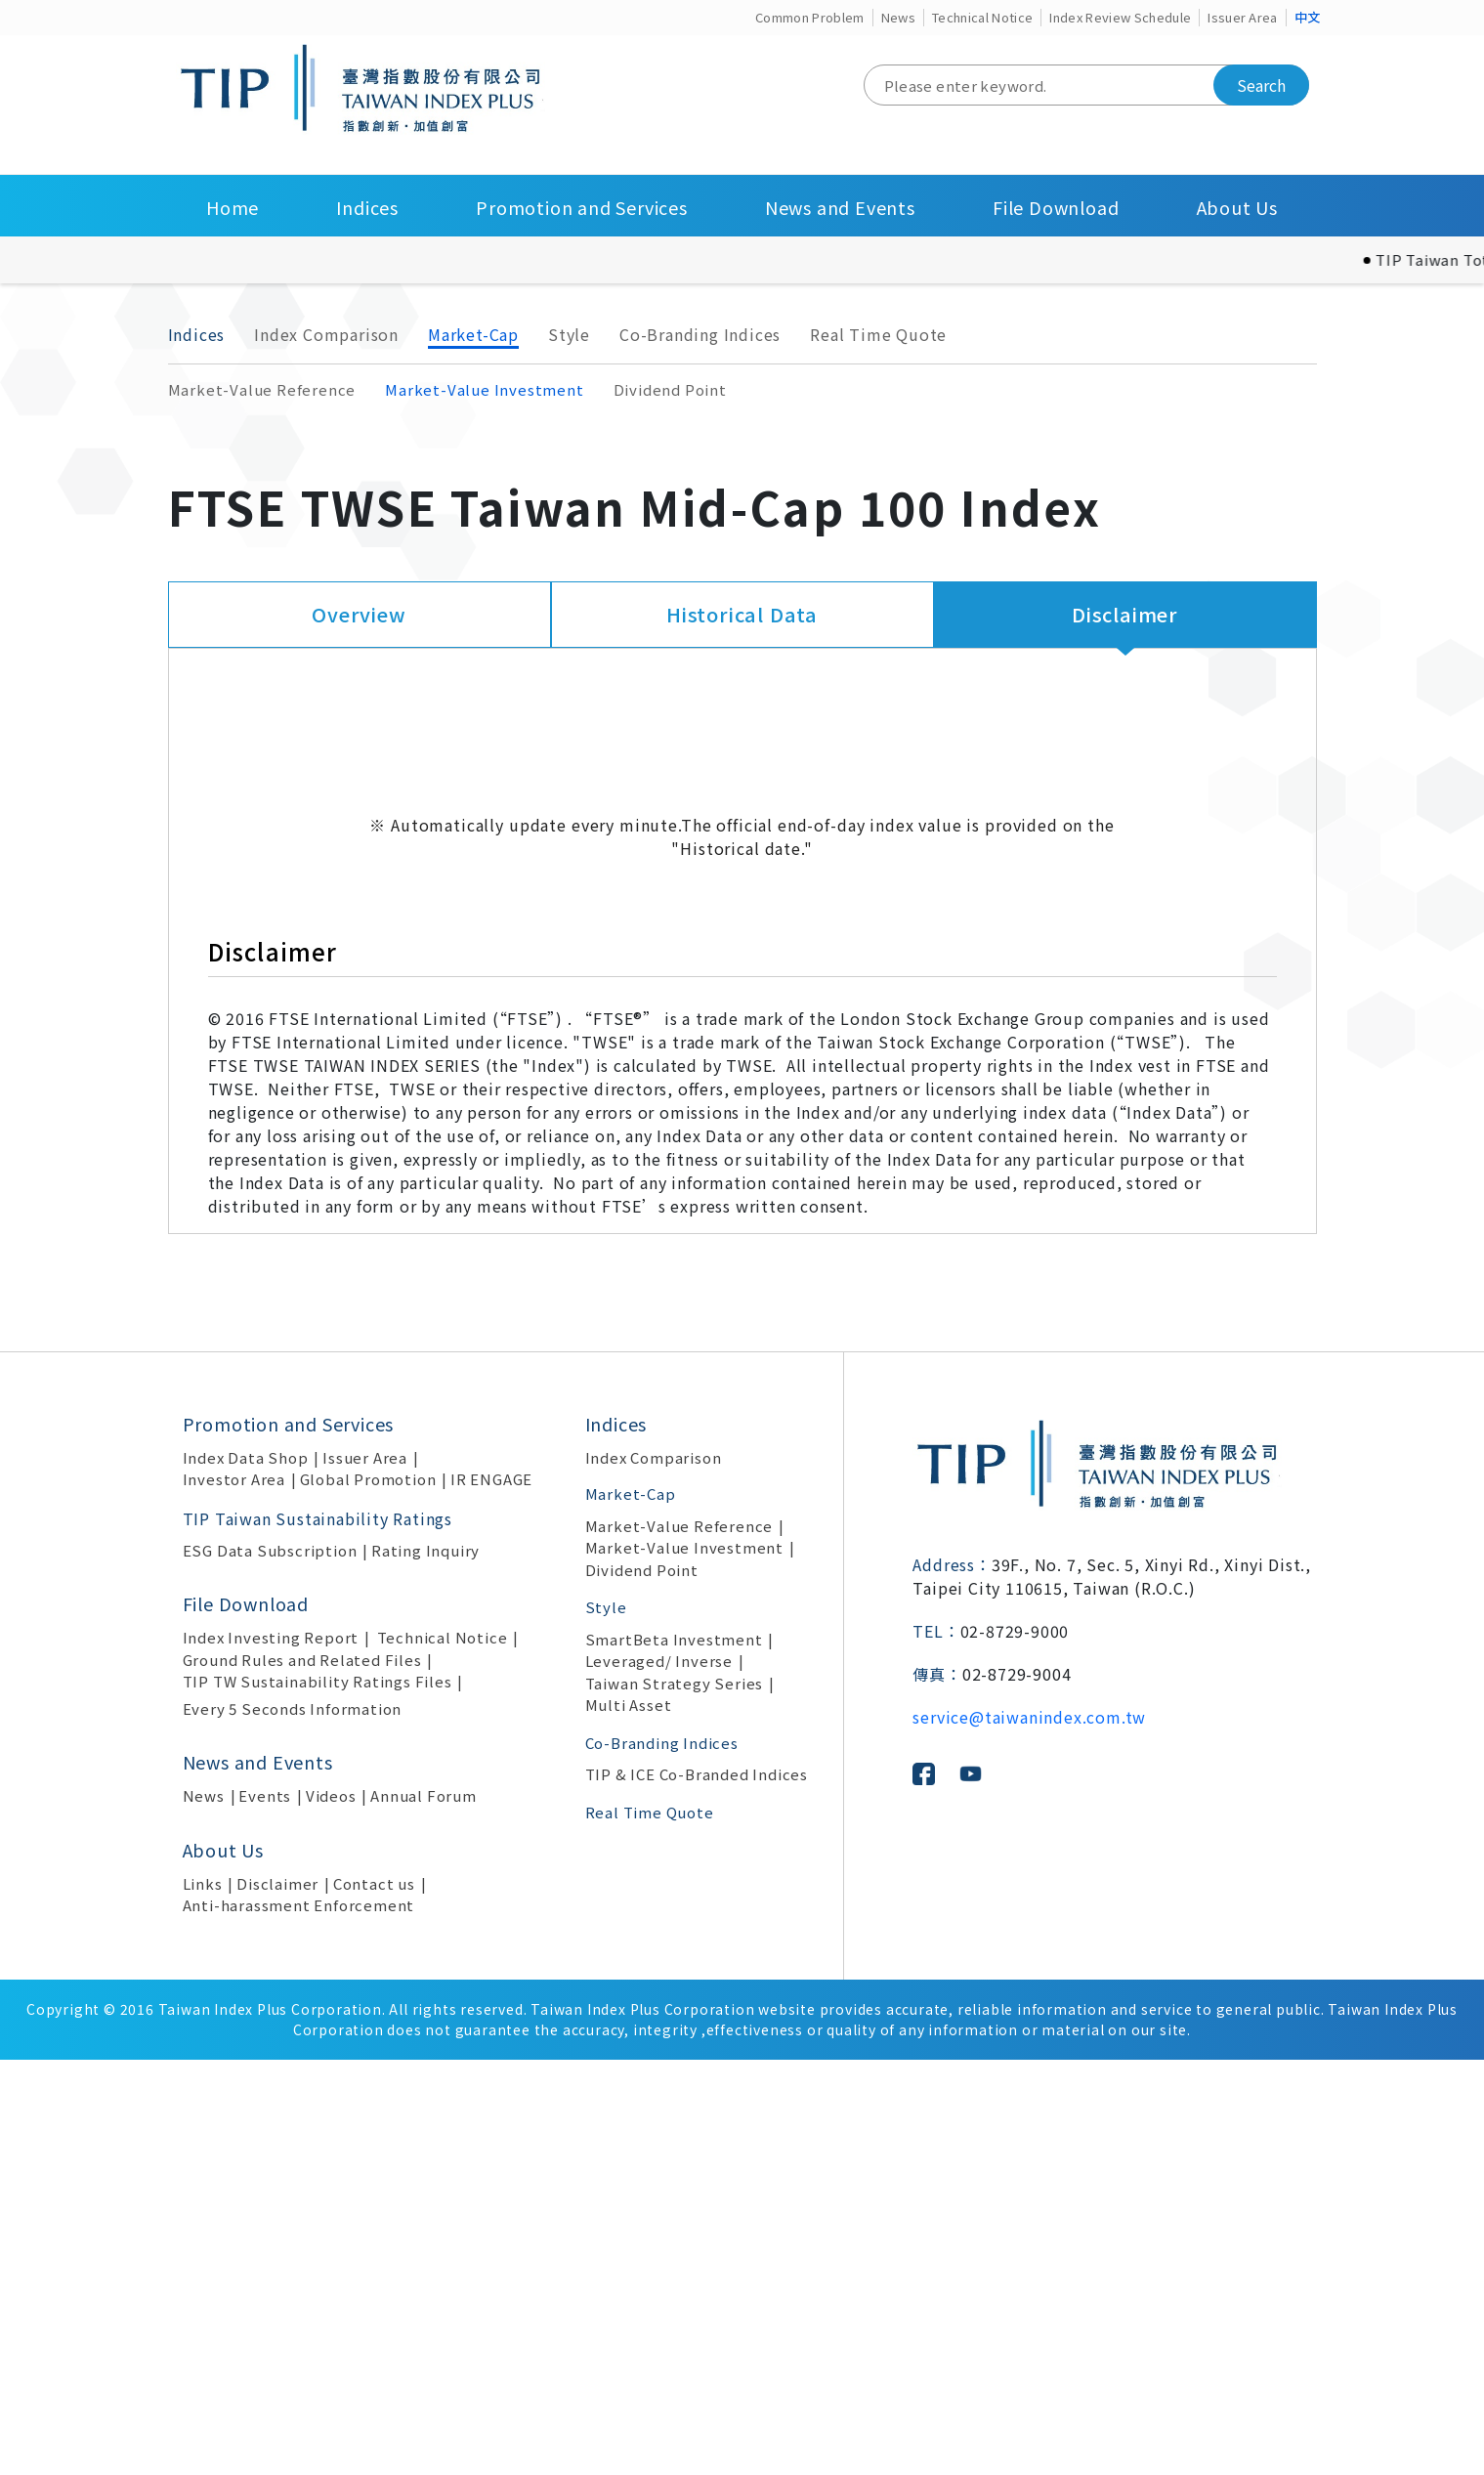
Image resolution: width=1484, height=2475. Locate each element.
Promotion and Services (582, 207)
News (898, 17)
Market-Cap (473, 334)
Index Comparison (326, 334)
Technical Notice (982, 17)
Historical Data (742, 614)
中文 (1307, 17)
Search (1261, 85)
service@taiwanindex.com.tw (1029, 2132)
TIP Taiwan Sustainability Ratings (317, 1933)
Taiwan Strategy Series (674, 2098)
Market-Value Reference (262, 389)
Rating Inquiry (425, 1965)
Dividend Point (670, 389)
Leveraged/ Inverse (659, 2076)
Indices (367, 207)
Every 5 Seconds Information (293, 2123)
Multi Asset (628, 2120)
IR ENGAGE (491, 1894)
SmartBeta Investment (674, 2054)
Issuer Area (1243, 17)
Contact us (374, 2298)
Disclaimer (1125, 614)
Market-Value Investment (484, 389)
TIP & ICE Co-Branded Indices (696, 2189)
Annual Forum (423, 2210)
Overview (358, 614)
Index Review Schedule (1120, 17)
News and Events (840, 207)
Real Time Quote (878, 334)
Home (232, 207)
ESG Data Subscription (270, 1965)
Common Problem (810, 17)
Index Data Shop (246, 1872)
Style (569, 334)
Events (264, 2210)
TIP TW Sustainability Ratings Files (317, 2096)
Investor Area (234, 1894)
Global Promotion (368, 1894)
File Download (1056, 207)
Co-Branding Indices (700, 334)
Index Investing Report (271, 2052)
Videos (331, 2210)
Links (203, 2298)
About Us (1237, 207)
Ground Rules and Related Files (302, 2075)
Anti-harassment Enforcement (299, 2320)
